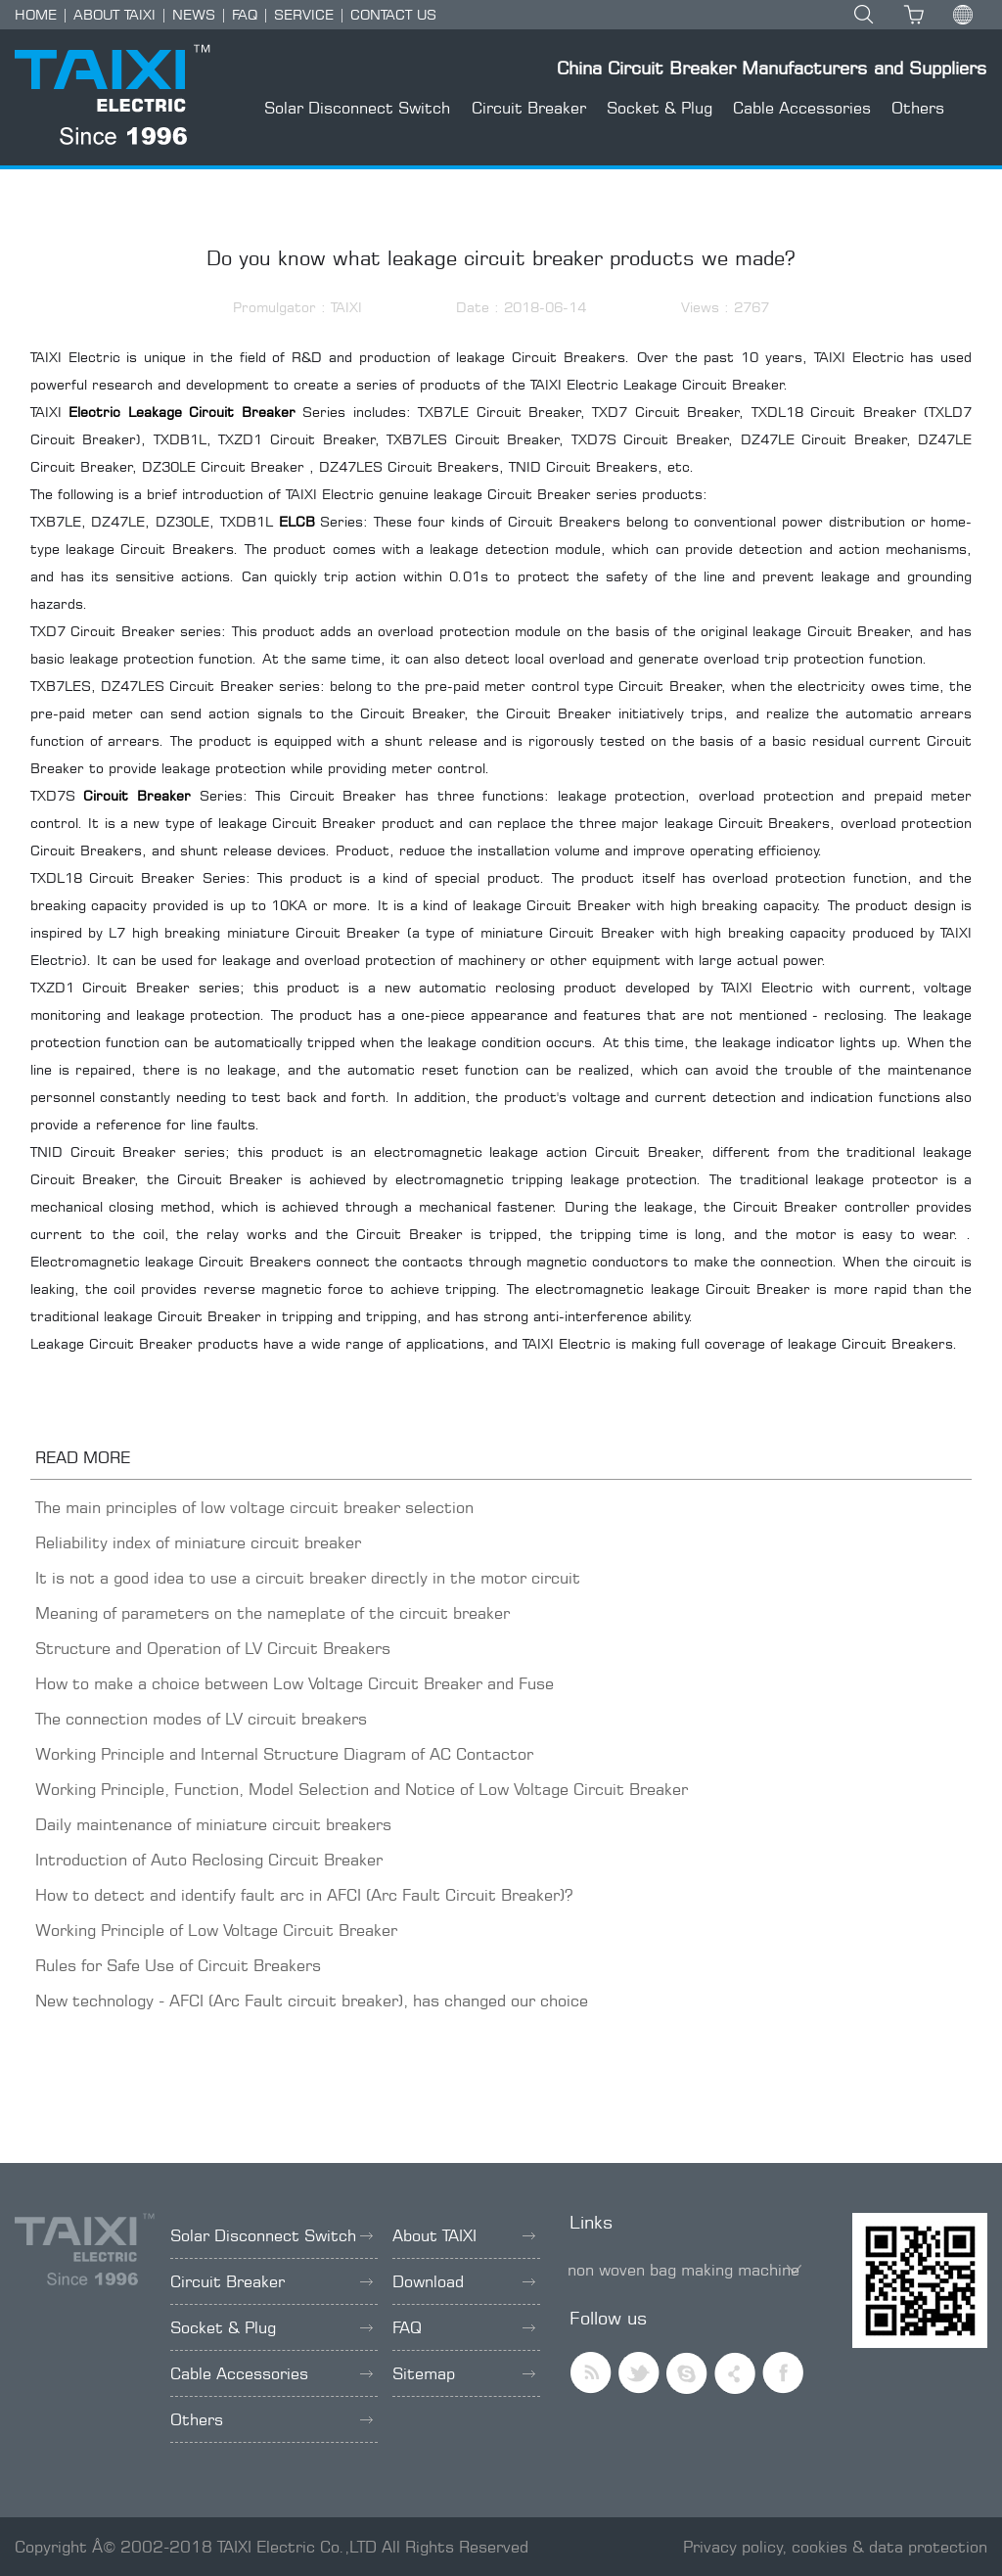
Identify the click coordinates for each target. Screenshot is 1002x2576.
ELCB (297, 521)
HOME (36, 14)
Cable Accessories (802, 107)
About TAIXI (463, 2235)
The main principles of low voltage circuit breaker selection (254, 1507)
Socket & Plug (659, 107)
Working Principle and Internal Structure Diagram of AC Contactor (284, 1754)
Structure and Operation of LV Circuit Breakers (212, 1648)
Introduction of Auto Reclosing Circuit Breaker (209, 1859)
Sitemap (463, 2373)
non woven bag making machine (683, 2269)
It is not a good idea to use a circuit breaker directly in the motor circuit (307, 1577)
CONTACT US (393, 14)
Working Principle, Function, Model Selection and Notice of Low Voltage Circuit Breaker (361, 1789)
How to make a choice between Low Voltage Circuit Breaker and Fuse (294, 1683)
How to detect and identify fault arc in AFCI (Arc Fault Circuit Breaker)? (303, 1895)
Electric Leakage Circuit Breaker (181, 411)
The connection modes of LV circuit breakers (201, 1718)
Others (917, 107)
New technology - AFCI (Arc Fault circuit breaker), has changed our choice (311, 2000)
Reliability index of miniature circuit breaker (198, 1542)
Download (463, 2281)
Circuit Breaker (529, 107)
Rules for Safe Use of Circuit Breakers (178, 1965)
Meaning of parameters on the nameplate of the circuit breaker (272, 1613)
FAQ (244, 14)
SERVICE (304, 14)
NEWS (193, 14)
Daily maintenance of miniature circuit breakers (213, 1824)
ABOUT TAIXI (114, 14)
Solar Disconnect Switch (357, 107)
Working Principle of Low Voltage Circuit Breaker (216, 1930)
